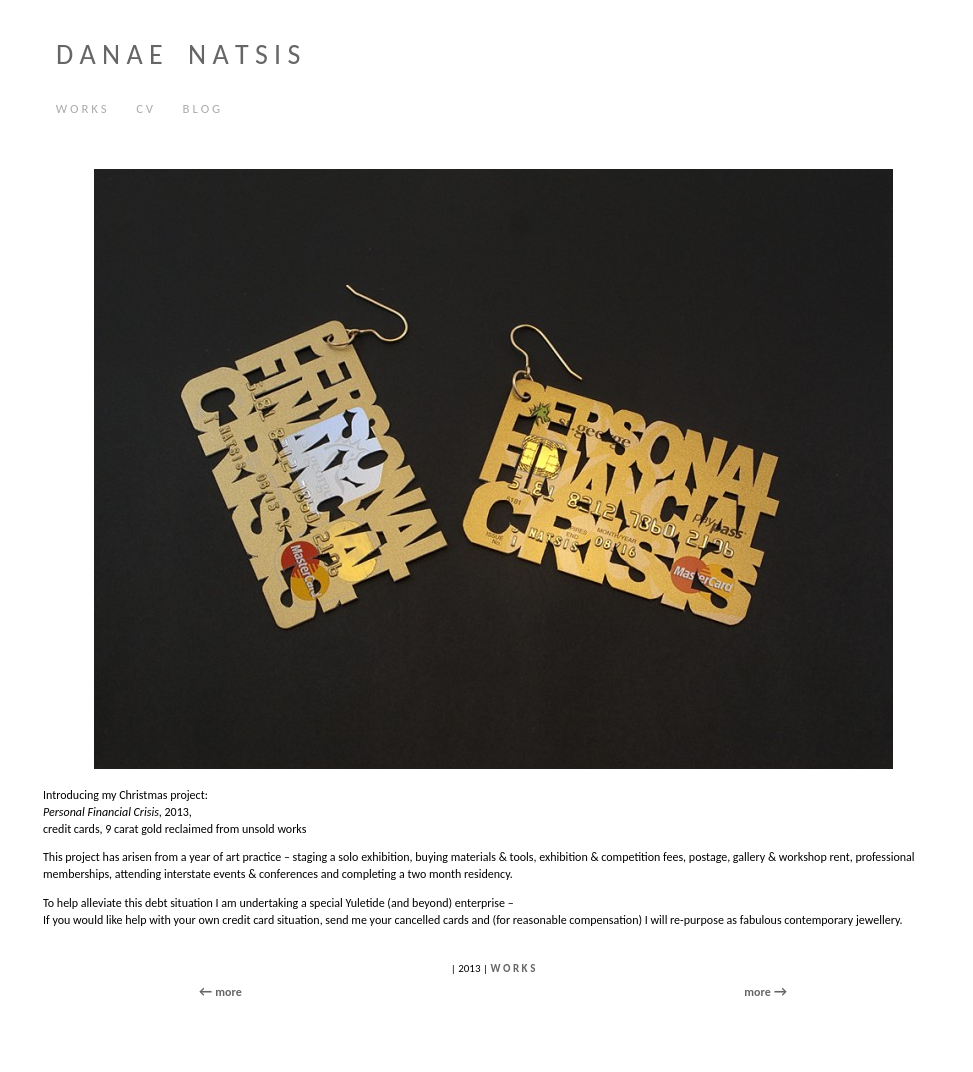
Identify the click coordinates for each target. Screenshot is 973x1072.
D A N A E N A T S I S (178, 54)
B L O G (202, 108)
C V (139, 109)
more (757, 992)
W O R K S (81, 108)
